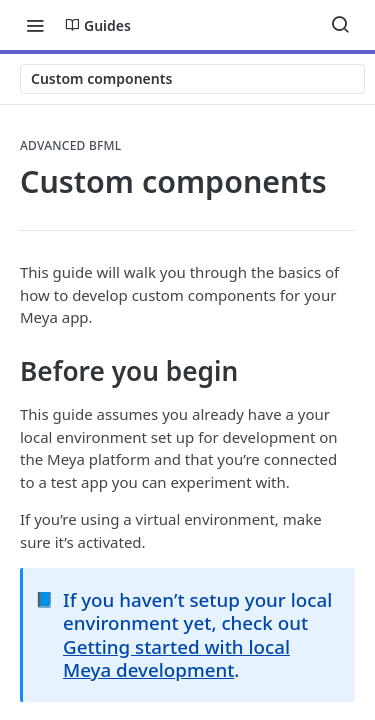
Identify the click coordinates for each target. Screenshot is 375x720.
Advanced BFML (71, 146)
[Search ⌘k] (340, 25)
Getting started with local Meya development (176, 658)
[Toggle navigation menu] (35, 25)
